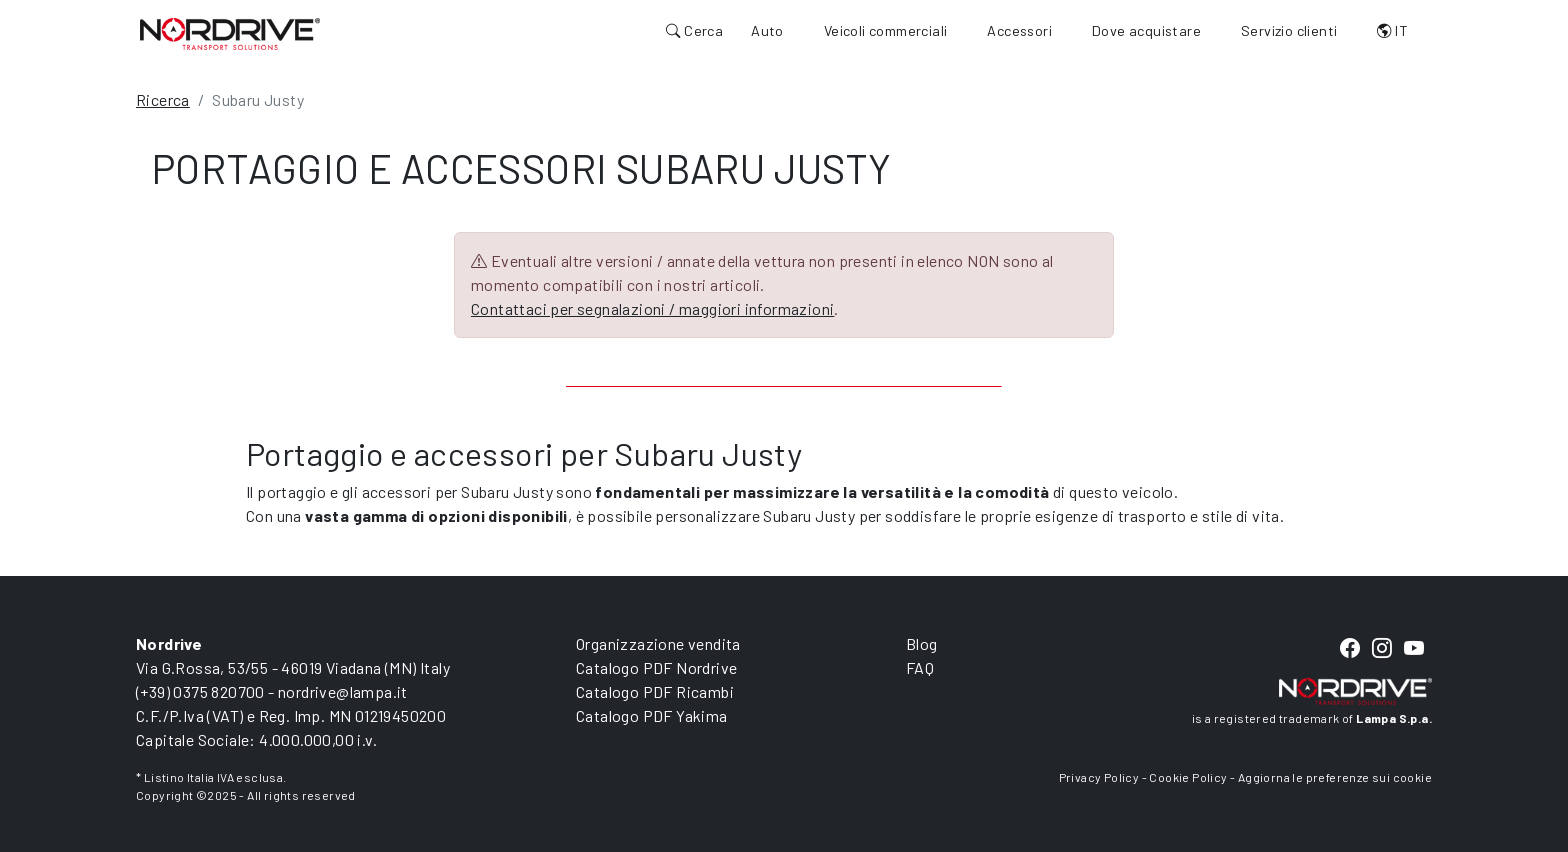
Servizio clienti (1289, 30)
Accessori (1019, 30)
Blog (922, 643)
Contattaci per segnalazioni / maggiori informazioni (652, 308)
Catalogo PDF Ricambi (655, 691)
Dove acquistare (1146, 30)
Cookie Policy (1188, 777)
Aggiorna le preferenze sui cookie (1335, 777)
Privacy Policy (1099, 777)
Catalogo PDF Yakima (652, 715)
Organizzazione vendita (658, 643)
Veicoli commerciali (886, 30)
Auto (767, 30)
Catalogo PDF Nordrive (656, 667)
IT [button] (1392, 30)
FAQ (920, 667)
